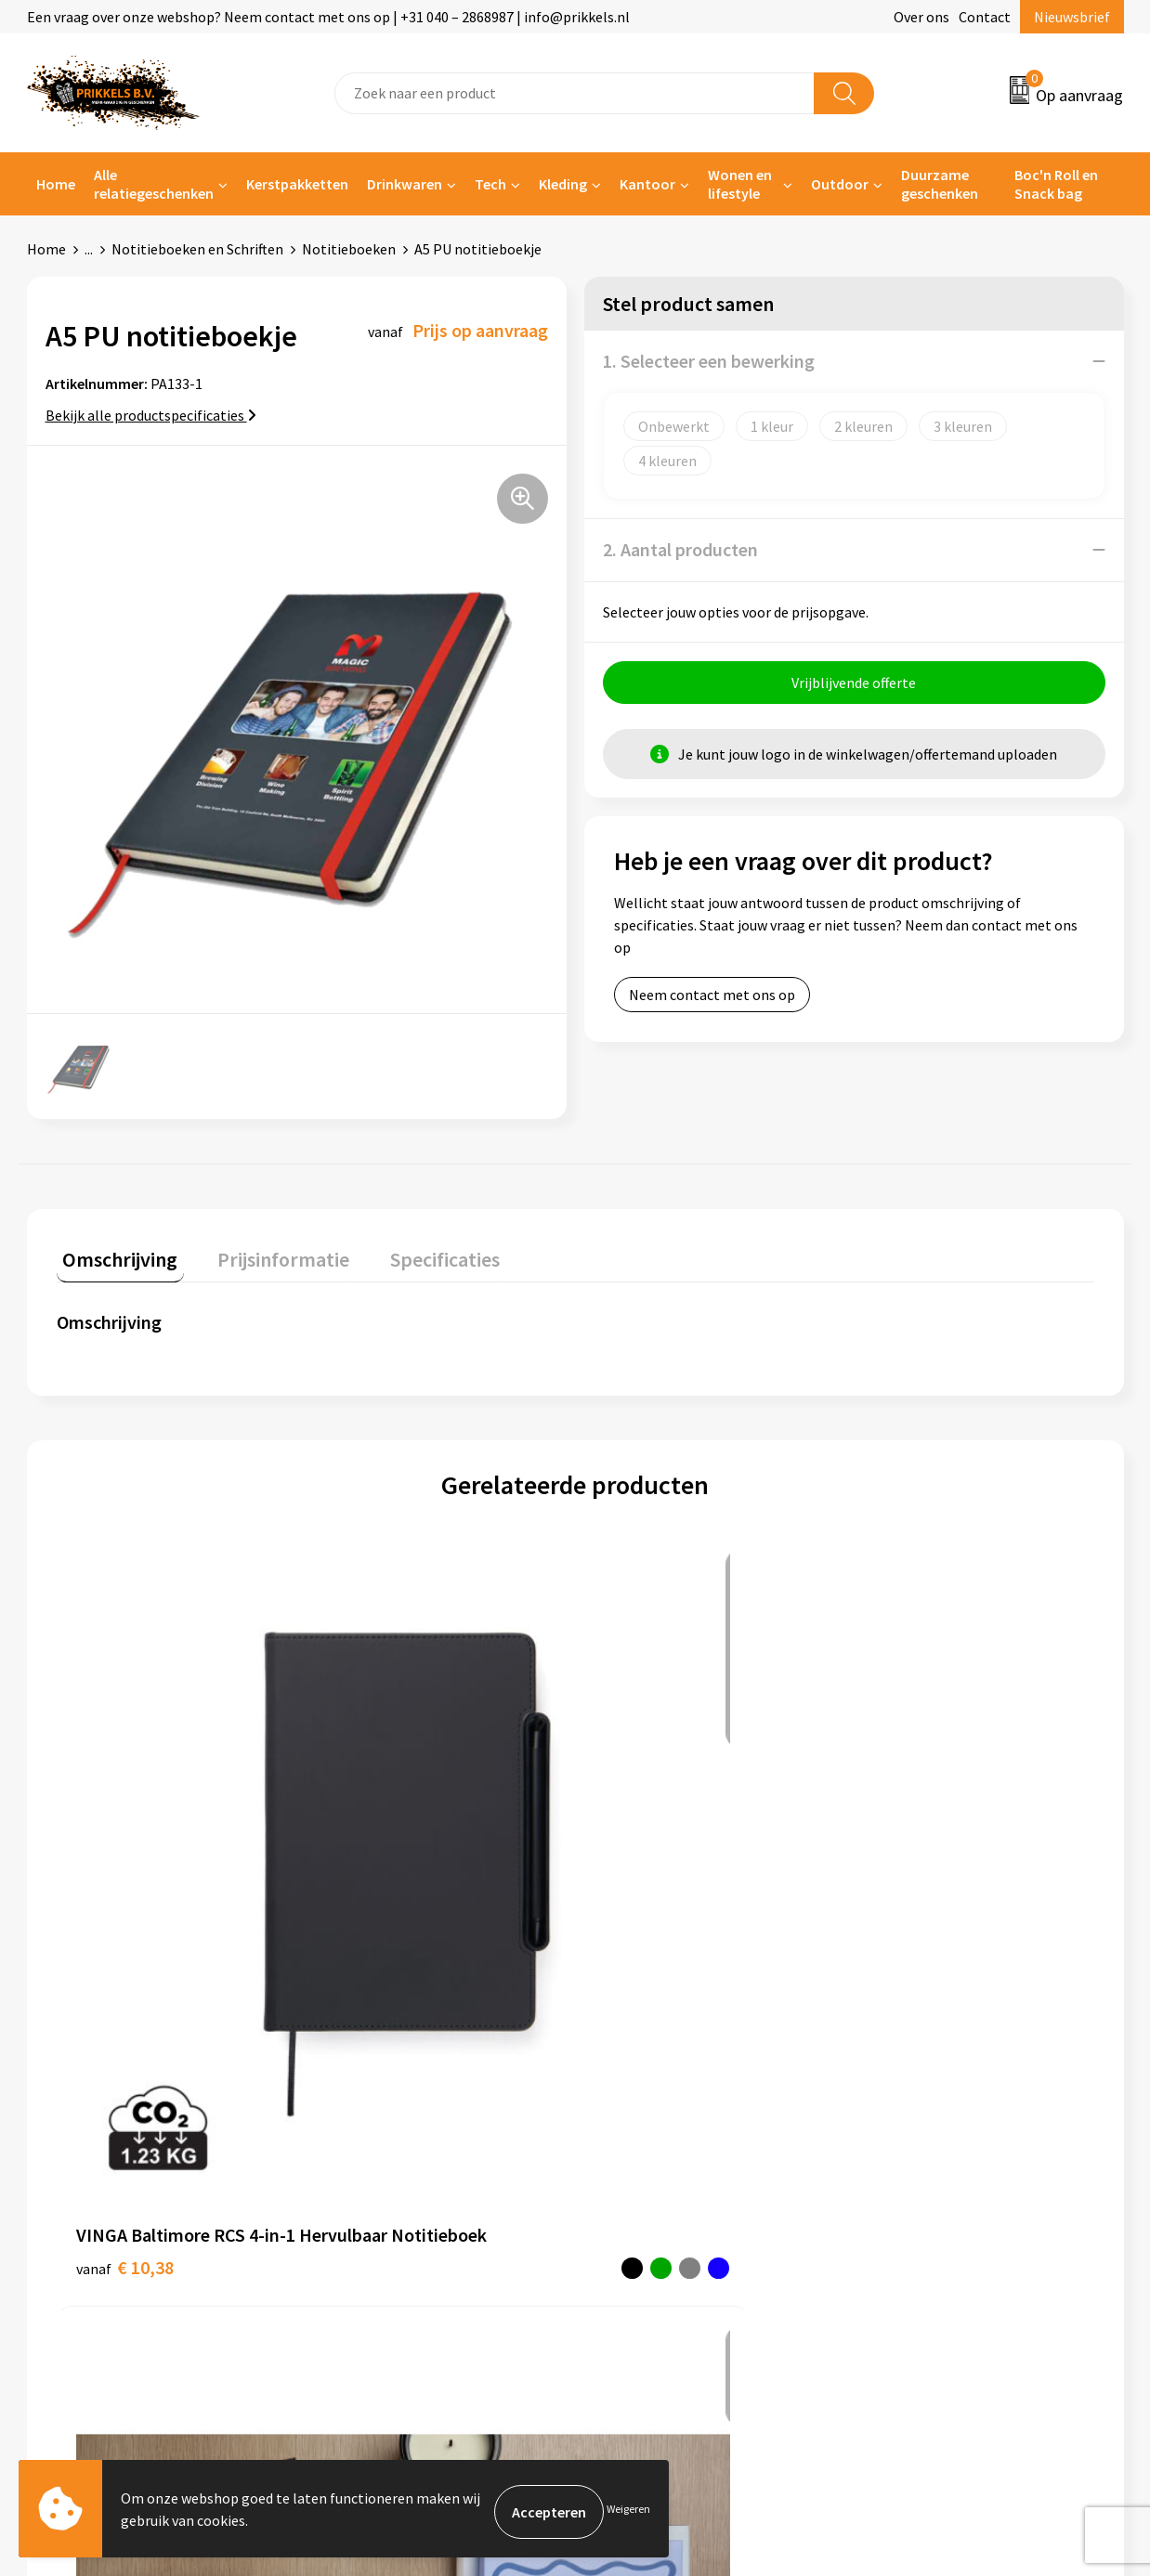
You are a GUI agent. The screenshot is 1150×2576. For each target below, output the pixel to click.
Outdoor (840, 184)
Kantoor (647, 184)
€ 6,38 (639, 1883)
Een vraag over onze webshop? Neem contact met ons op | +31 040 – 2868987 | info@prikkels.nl (328, 16)
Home (55, 184)
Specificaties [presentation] (414, 1253)
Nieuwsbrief (1072, 16)
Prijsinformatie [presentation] (266, 1253)
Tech (490, 184)
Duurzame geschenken (939, 183)
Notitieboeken (349, 249)
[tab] (114, 1257)
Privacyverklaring (924, 2141)
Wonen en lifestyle (740, 183)
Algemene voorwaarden (944, 2084)
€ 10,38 (125, 1855)
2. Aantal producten (680, 549)
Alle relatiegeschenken (154, 183)
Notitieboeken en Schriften (197, 249)
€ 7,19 (898, 1855)
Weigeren (628, 2511)
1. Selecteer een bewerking (709, 360)
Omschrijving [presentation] (114, 1253)
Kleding (563, 184)
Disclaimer (903, 2169)
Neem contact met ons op (712, 1001)
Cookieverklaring (923, 2112)
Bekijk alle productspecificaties (151, 415)
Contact (985, 16)
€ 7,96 (379, 1883)
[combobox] (574, 93)
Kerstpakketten (297, 184)
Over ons (921, 16)
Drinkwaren (404, 184)
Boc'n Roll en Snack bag (1056, 183)
